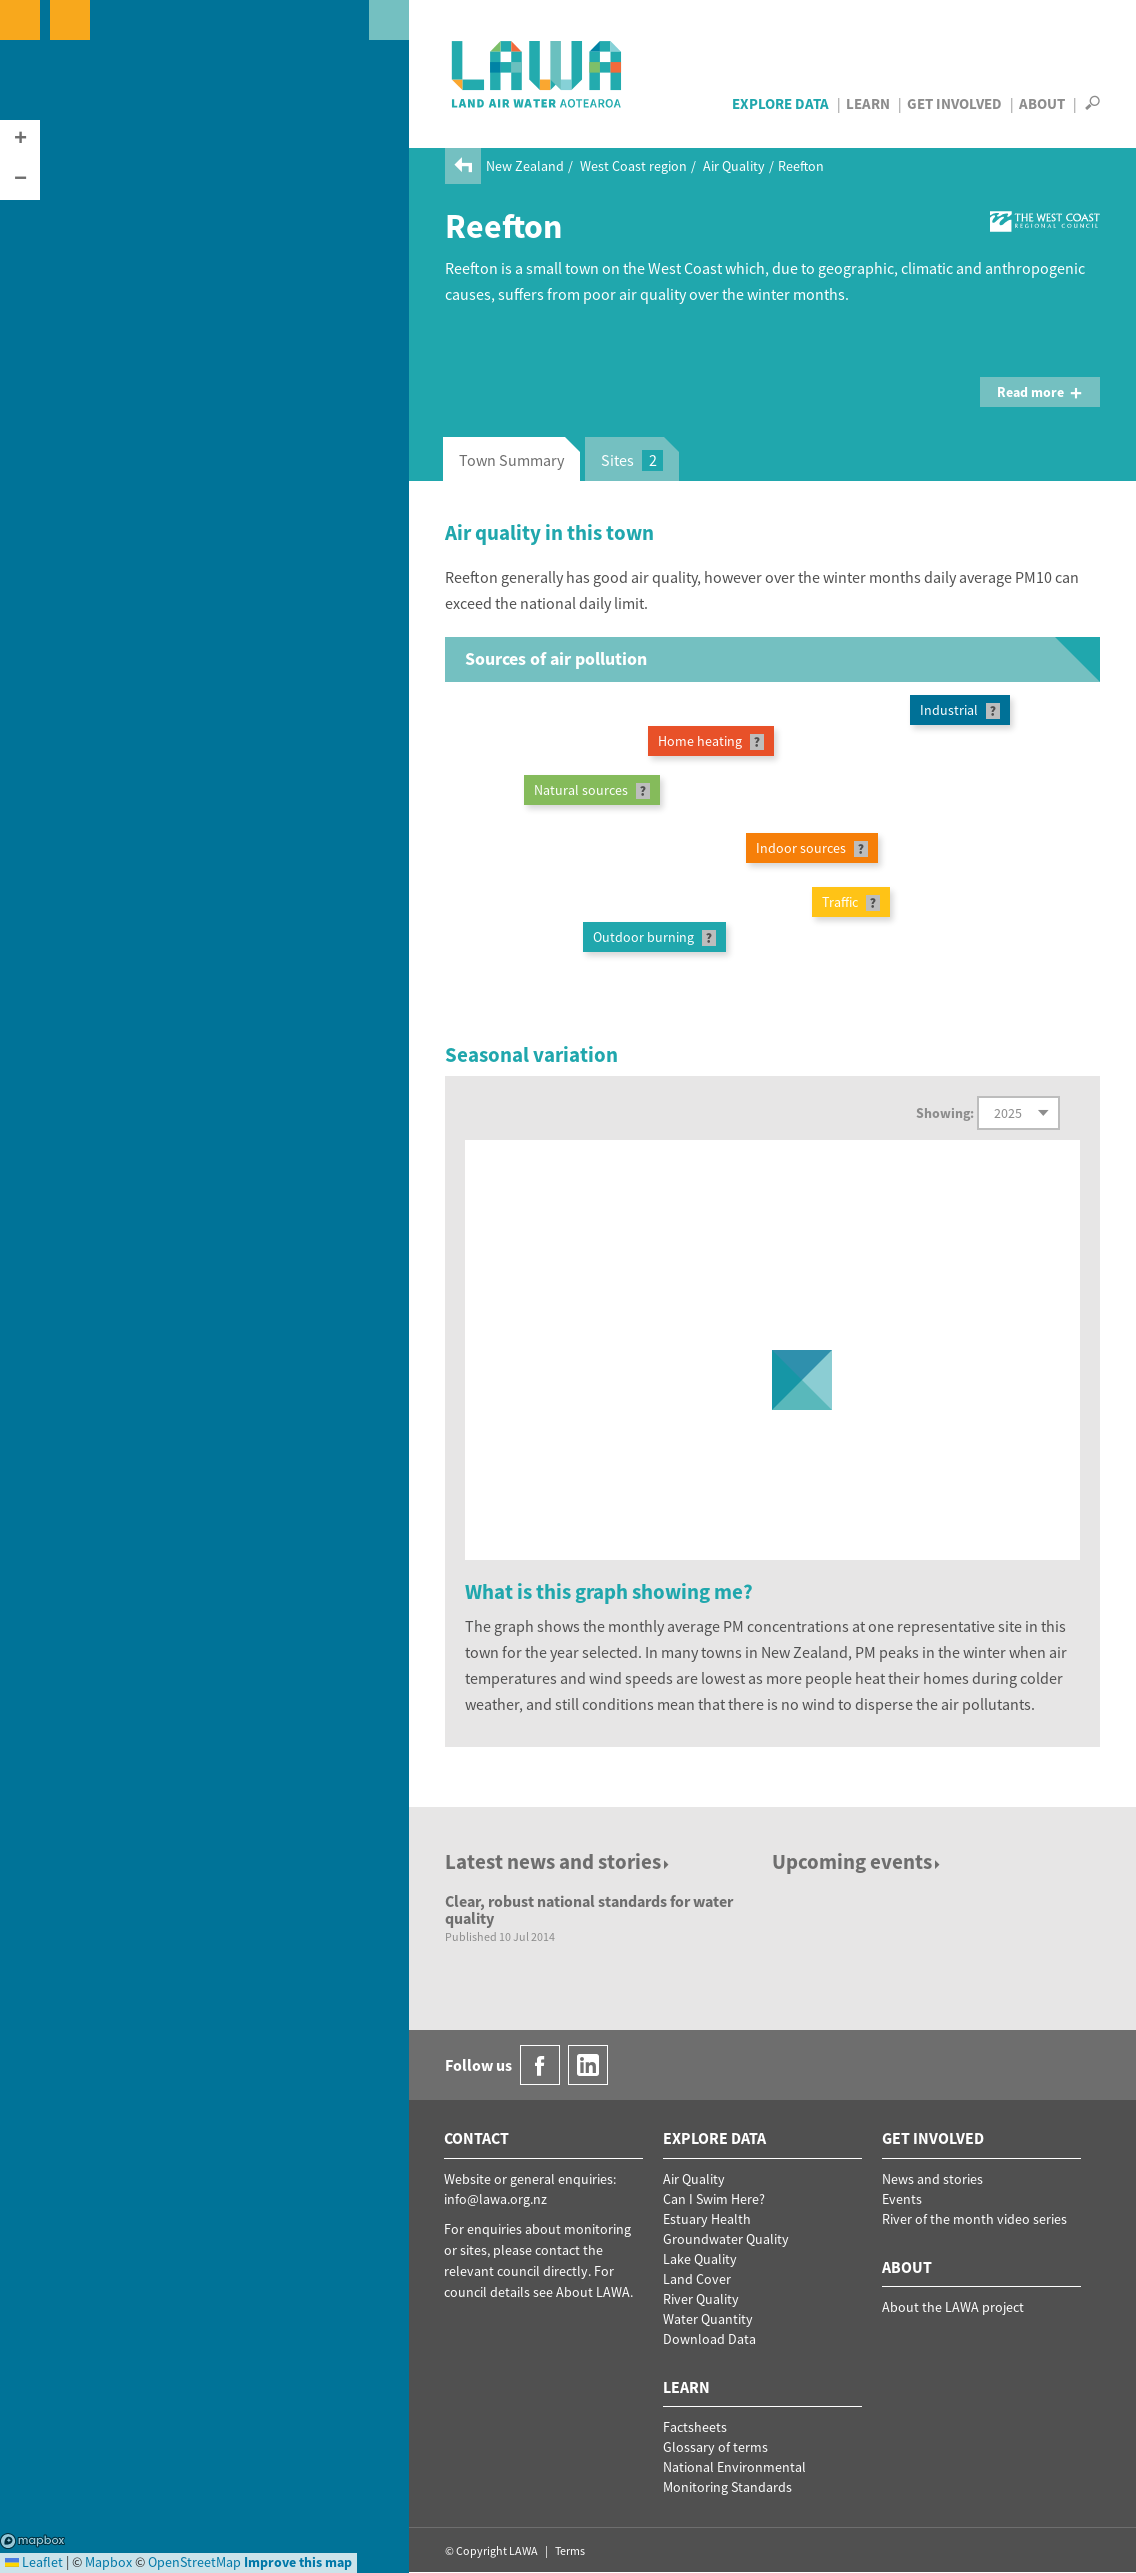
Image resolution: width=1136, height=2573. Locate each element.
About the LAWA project (953, 2307)
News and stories (932, 2179)
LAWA (537, 74)
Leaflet (34, 2562)
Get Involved (954, 103)
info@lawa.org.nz (495, 2199)
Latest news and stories (558, 1861)
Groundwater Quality (726, 2239)
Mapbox (32, 2541)
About (1042, 103)
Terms (570, 2550)
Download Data (709, 2339)
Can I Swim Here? (714, 2199)
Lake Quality (700, 2259)
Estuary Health (707, 2219)
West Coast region (633, 166)
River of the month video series (974, 2219)
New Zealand (525, 166)
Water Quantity (708, 2319)
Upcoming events (857, 1861)
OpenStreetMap (194, 2562)
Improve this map (298, 2562)
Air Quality (734, 166)
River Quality (701, 2299)
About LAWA (593, 2292)
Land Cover (697, 2279)
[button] (20, 140)
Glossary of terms (715, 2447)
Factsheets (695, 2427)
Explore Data (780, 103)
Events (902, 2199)
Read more (1040, 392)
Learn (868, 103)
